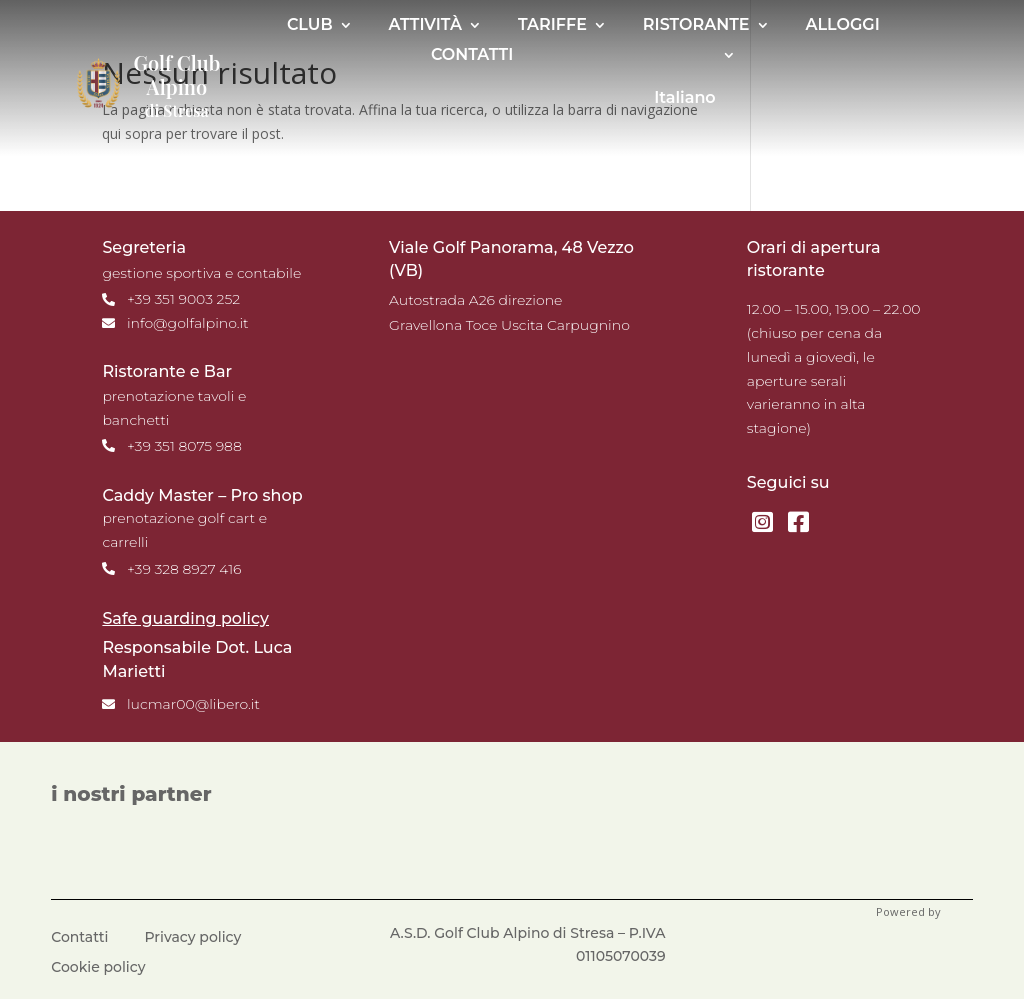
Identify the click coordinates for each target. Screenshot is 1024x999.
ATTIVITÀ (425, 26)
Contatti (79, 938)
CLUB (310, 26)
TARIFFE (552, 26)
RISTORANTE (696, 26)
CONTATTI (472, 56)
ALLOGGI (843, 26)
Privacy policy (193, 938)
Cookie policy (98, 968)
